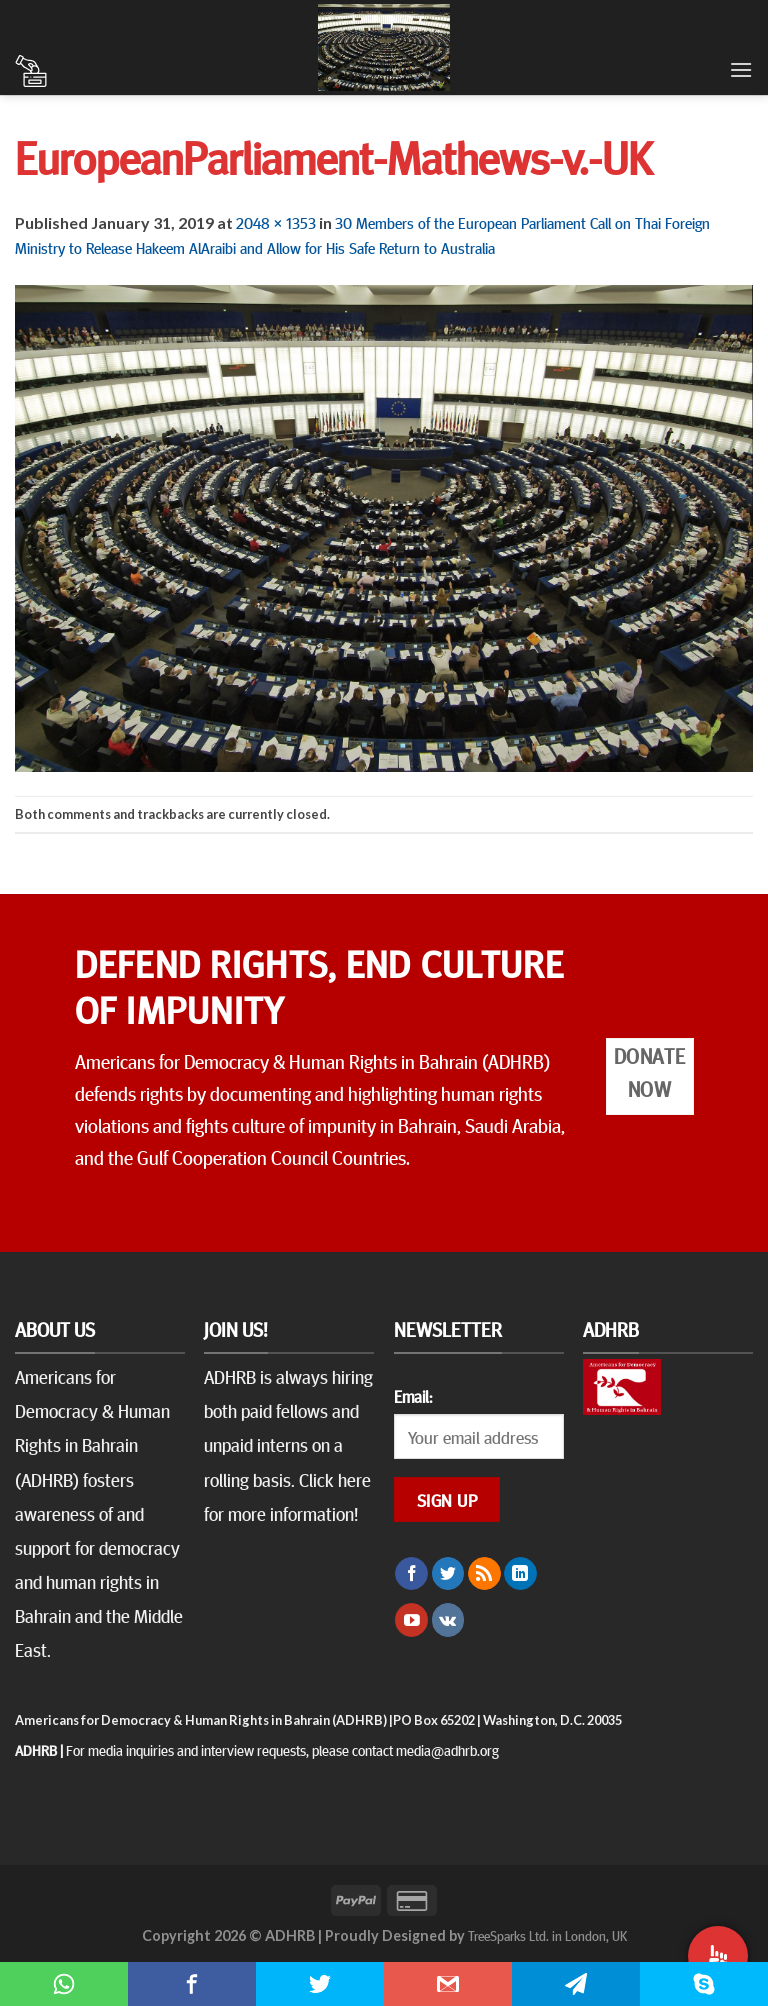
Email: (413, 1396)
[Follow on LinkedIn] (520, 1574)
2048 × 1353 (276, 222)
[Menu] (741, 69)
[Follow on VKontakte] (448, 1620)
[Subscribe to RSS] (484, 1574)
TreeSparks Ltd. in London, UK (547, 1935)
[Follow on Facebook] (411, 1574)
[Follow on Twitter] (448, 1574)
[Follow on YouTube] (411, 1620)
